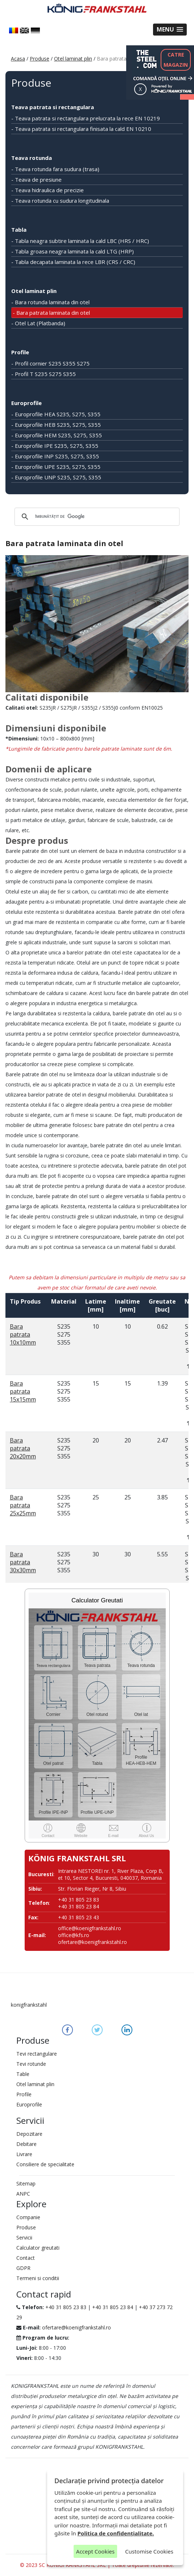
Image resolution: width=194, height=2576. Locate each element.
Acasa (18, 58)
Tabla (18, 229)
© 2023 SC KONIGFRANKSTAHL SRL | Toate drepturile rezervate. (97, 2564)
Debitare (26, 2144)
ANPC (23, 2193)
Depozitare (29, 2133)
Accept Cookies (95, 2551)
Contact (25, 2257)
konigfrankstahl (29, 2004)
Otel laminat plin (73, 58)
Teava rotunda (31, 157)
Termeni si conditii (37, 2278)
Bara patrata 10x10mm (23, 1334)
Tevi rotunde (31, 2063)
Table (22, 2074)
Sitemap (26, 2183)
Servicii (24, 2237)
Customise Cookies (149, 2551)
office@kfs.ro (73, 1935)
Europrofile (26, 402)
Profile (20, 352)
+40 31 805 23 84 (112, 2307)
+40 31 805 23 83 (65, 2307)
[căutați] (96, 516)
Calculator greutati (37, 2247)
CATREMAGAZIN (176, 59)
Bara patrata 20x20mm (23, 1448)
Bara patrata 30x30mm (23, 1562)
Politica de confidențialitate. (116, 2533)
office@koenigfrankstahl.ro (89, 1928)
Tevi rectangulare (36, 2053)
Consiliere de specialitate (45, 2164)
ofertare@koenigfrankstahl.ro (92, 1942)
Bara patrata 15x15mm (23, 1391)
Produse (39, 58)
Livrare (24, 2154)
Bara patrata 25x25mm (23, 1505)
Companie (28, 2217)
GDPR (23, 2268)
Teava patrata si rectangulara (52, 107)
